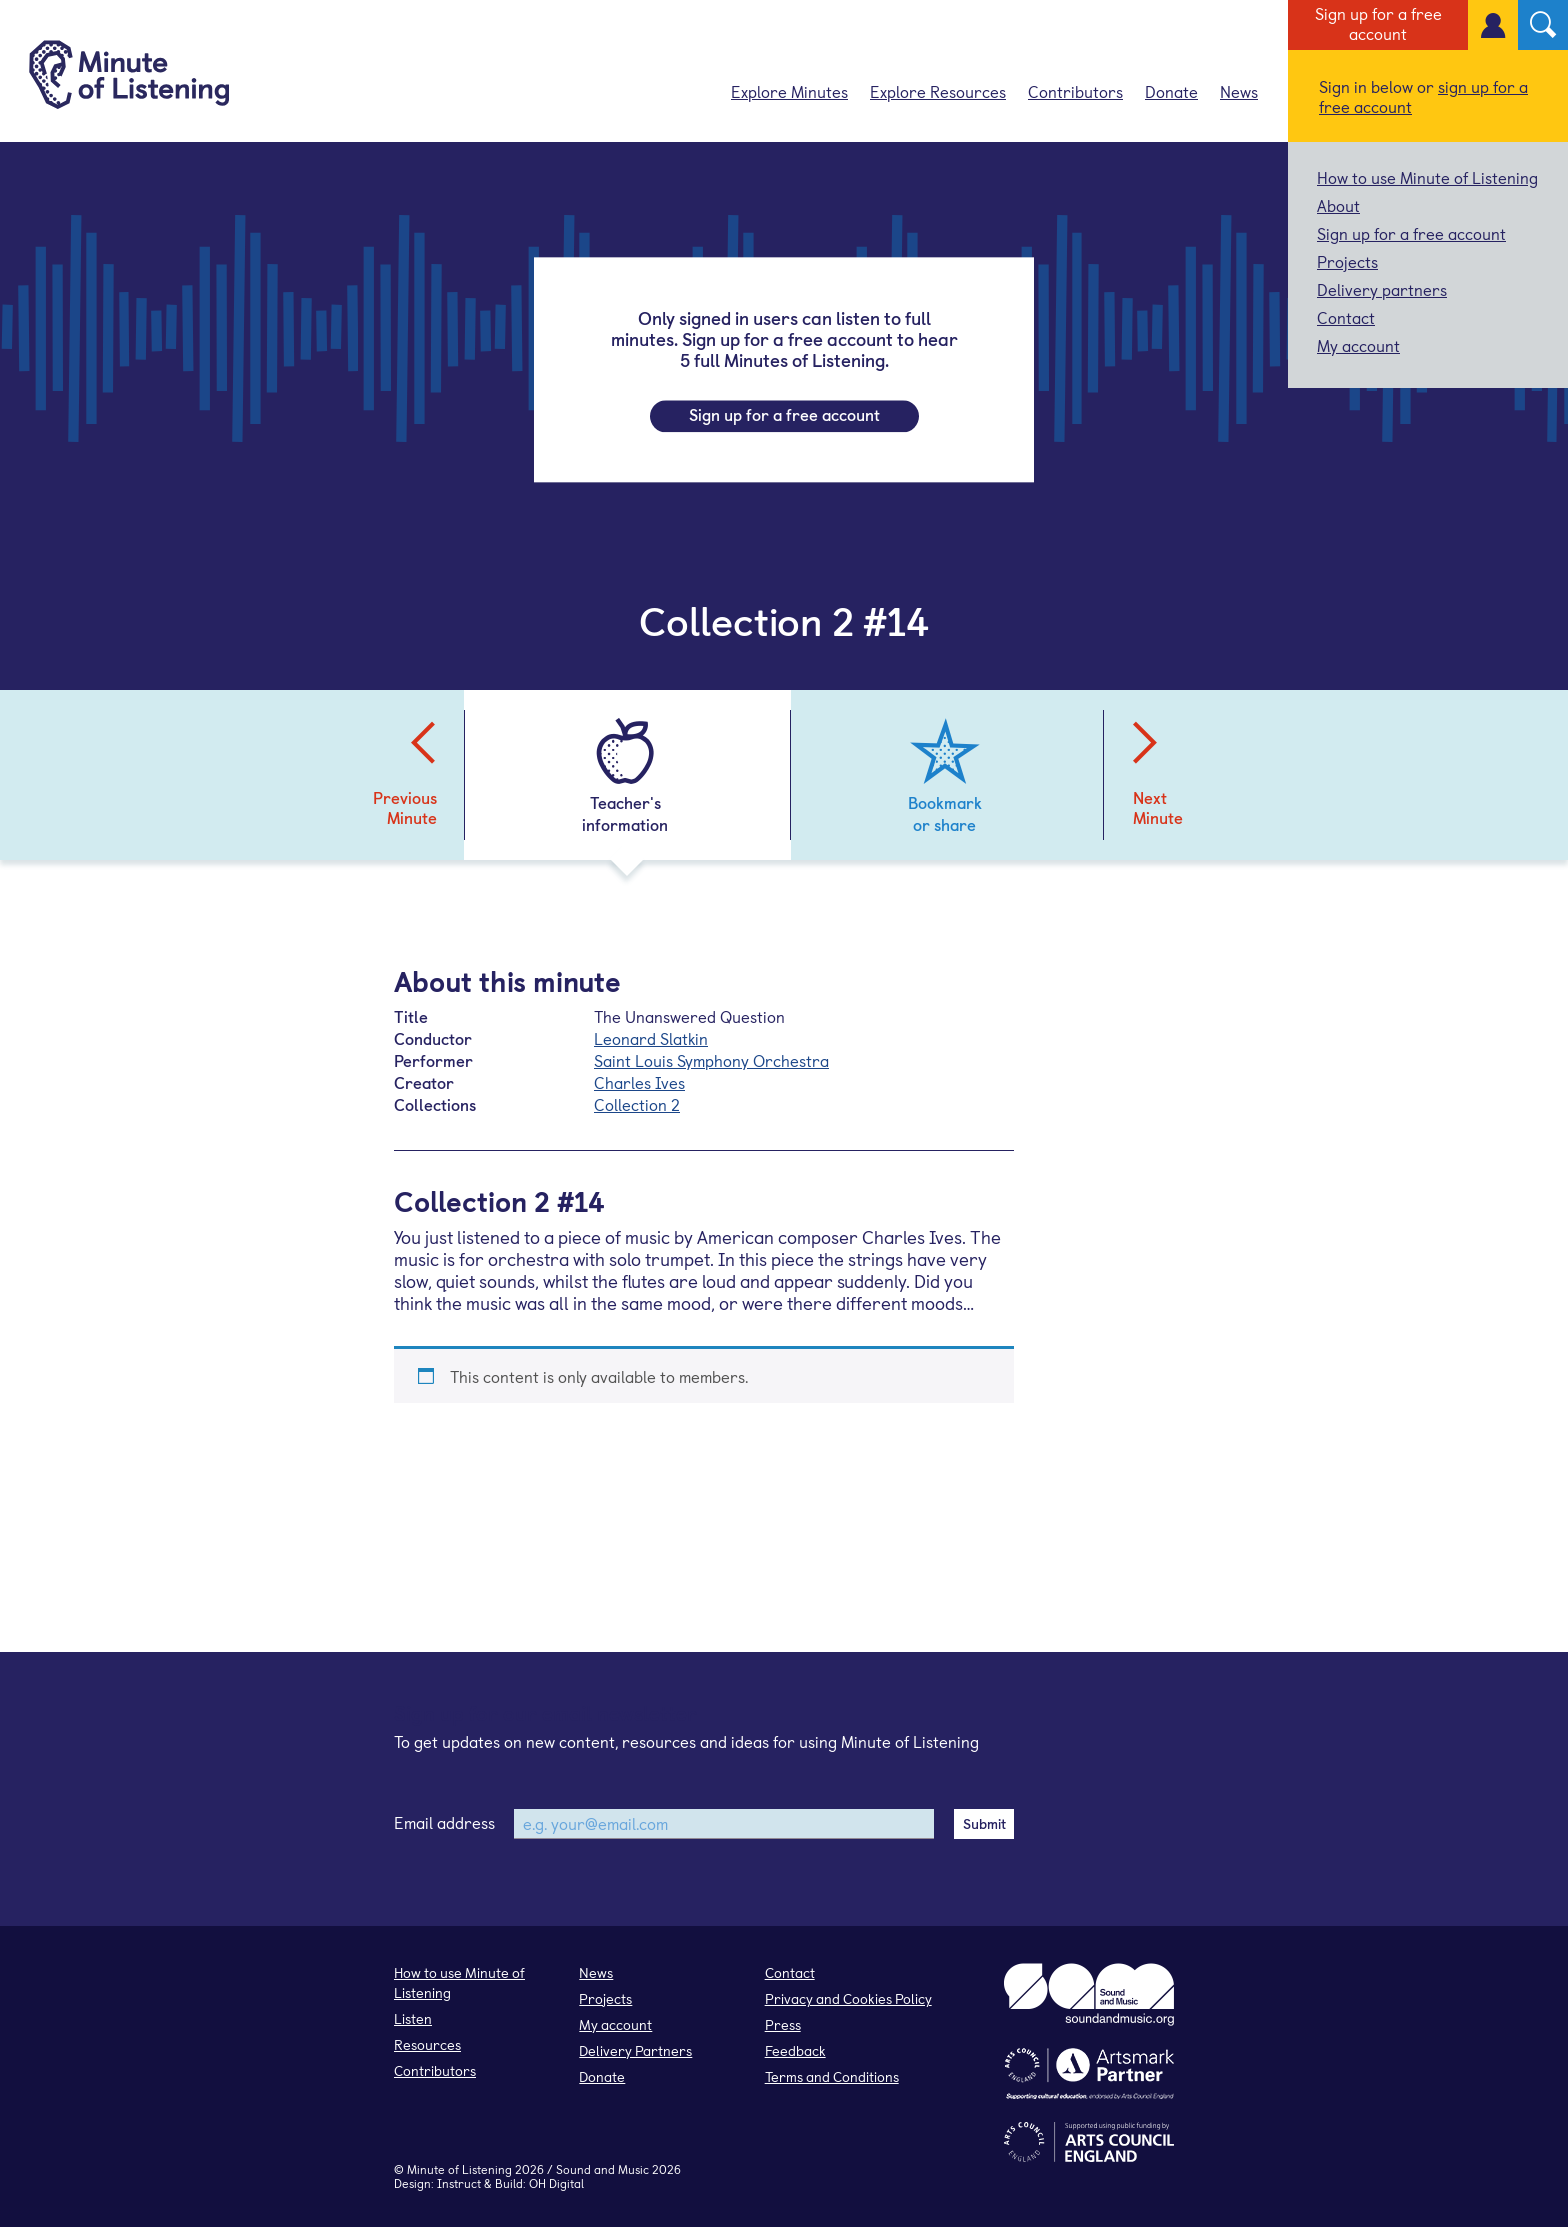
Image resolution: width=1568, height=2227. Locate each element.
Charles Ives (639, 1082)
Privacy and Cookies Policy (848, 1998)
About (1338, 205)
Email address (444, 1822)
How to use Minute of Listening (1427, 177)
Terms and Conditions (832, 2076)
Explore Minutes (789, 91)
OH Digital (556, 2183)
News (1239, 91)
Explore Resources (938, 91)
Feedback (795, 2050)
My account (1358, 345)
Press (783, 2024)
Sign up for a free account (1378, 23)
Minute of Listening (459, 2169)
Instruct (459, 2183)
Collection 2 (637, 1104)
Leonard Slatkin (651, 1038)
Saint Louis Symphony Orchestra (711, 1060)
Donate (1171, 91)
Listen (413, 2018)
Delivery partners (1382, 289)
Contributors (1075, 91)
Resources (427, 2044)
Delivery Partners (635, 2050)
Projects (1347, 261)
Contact (1346, 317)
